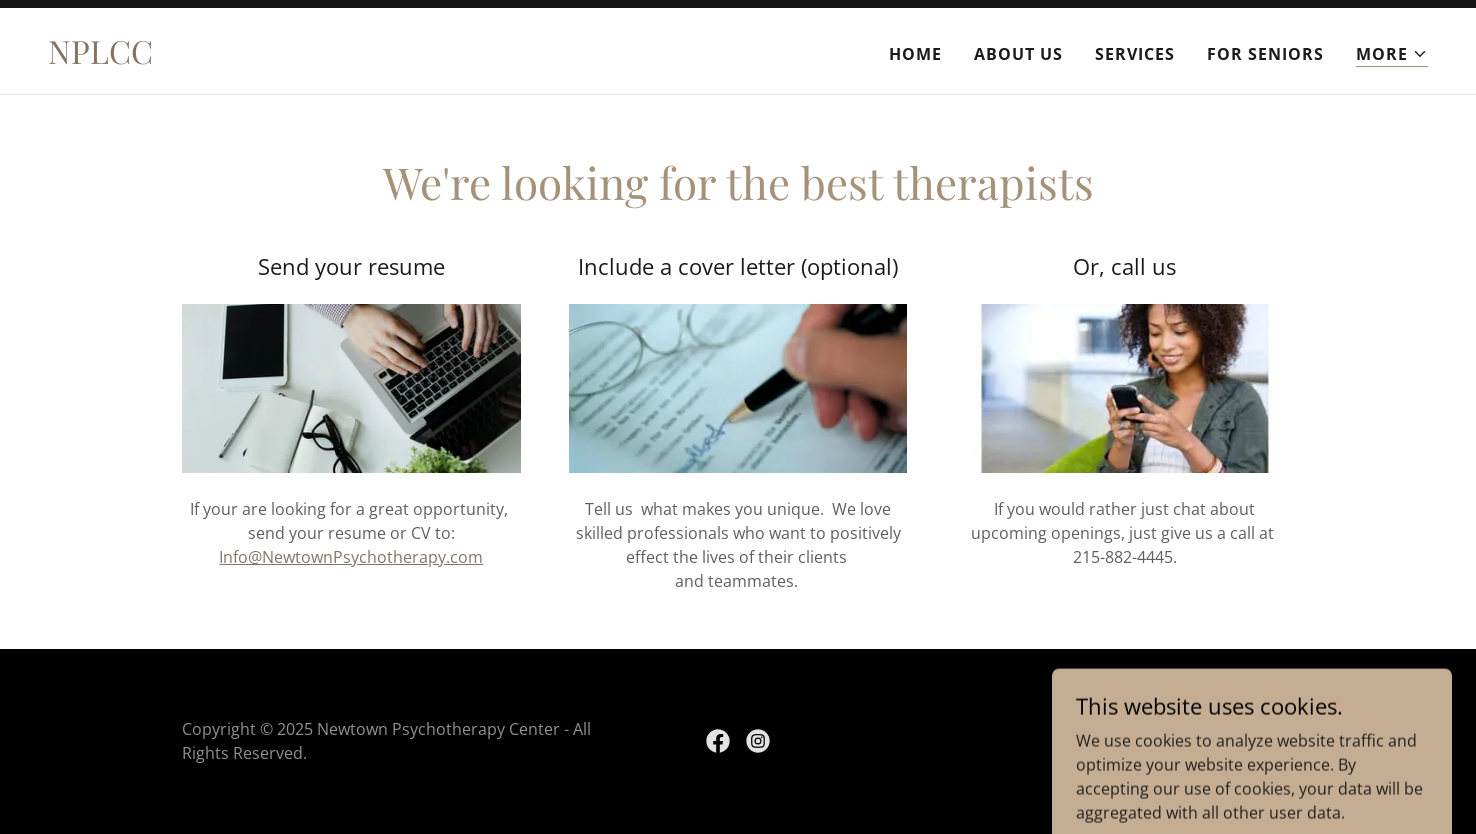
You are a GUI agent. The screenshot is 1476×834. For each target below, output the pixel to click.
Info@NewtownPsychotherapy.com (351, 557)
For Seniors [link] (1265, 54)
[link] (100, 58)
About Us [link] (1018, 54)
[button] (1392, 54)
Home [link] (915, 54)
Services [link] (1135, 54)
